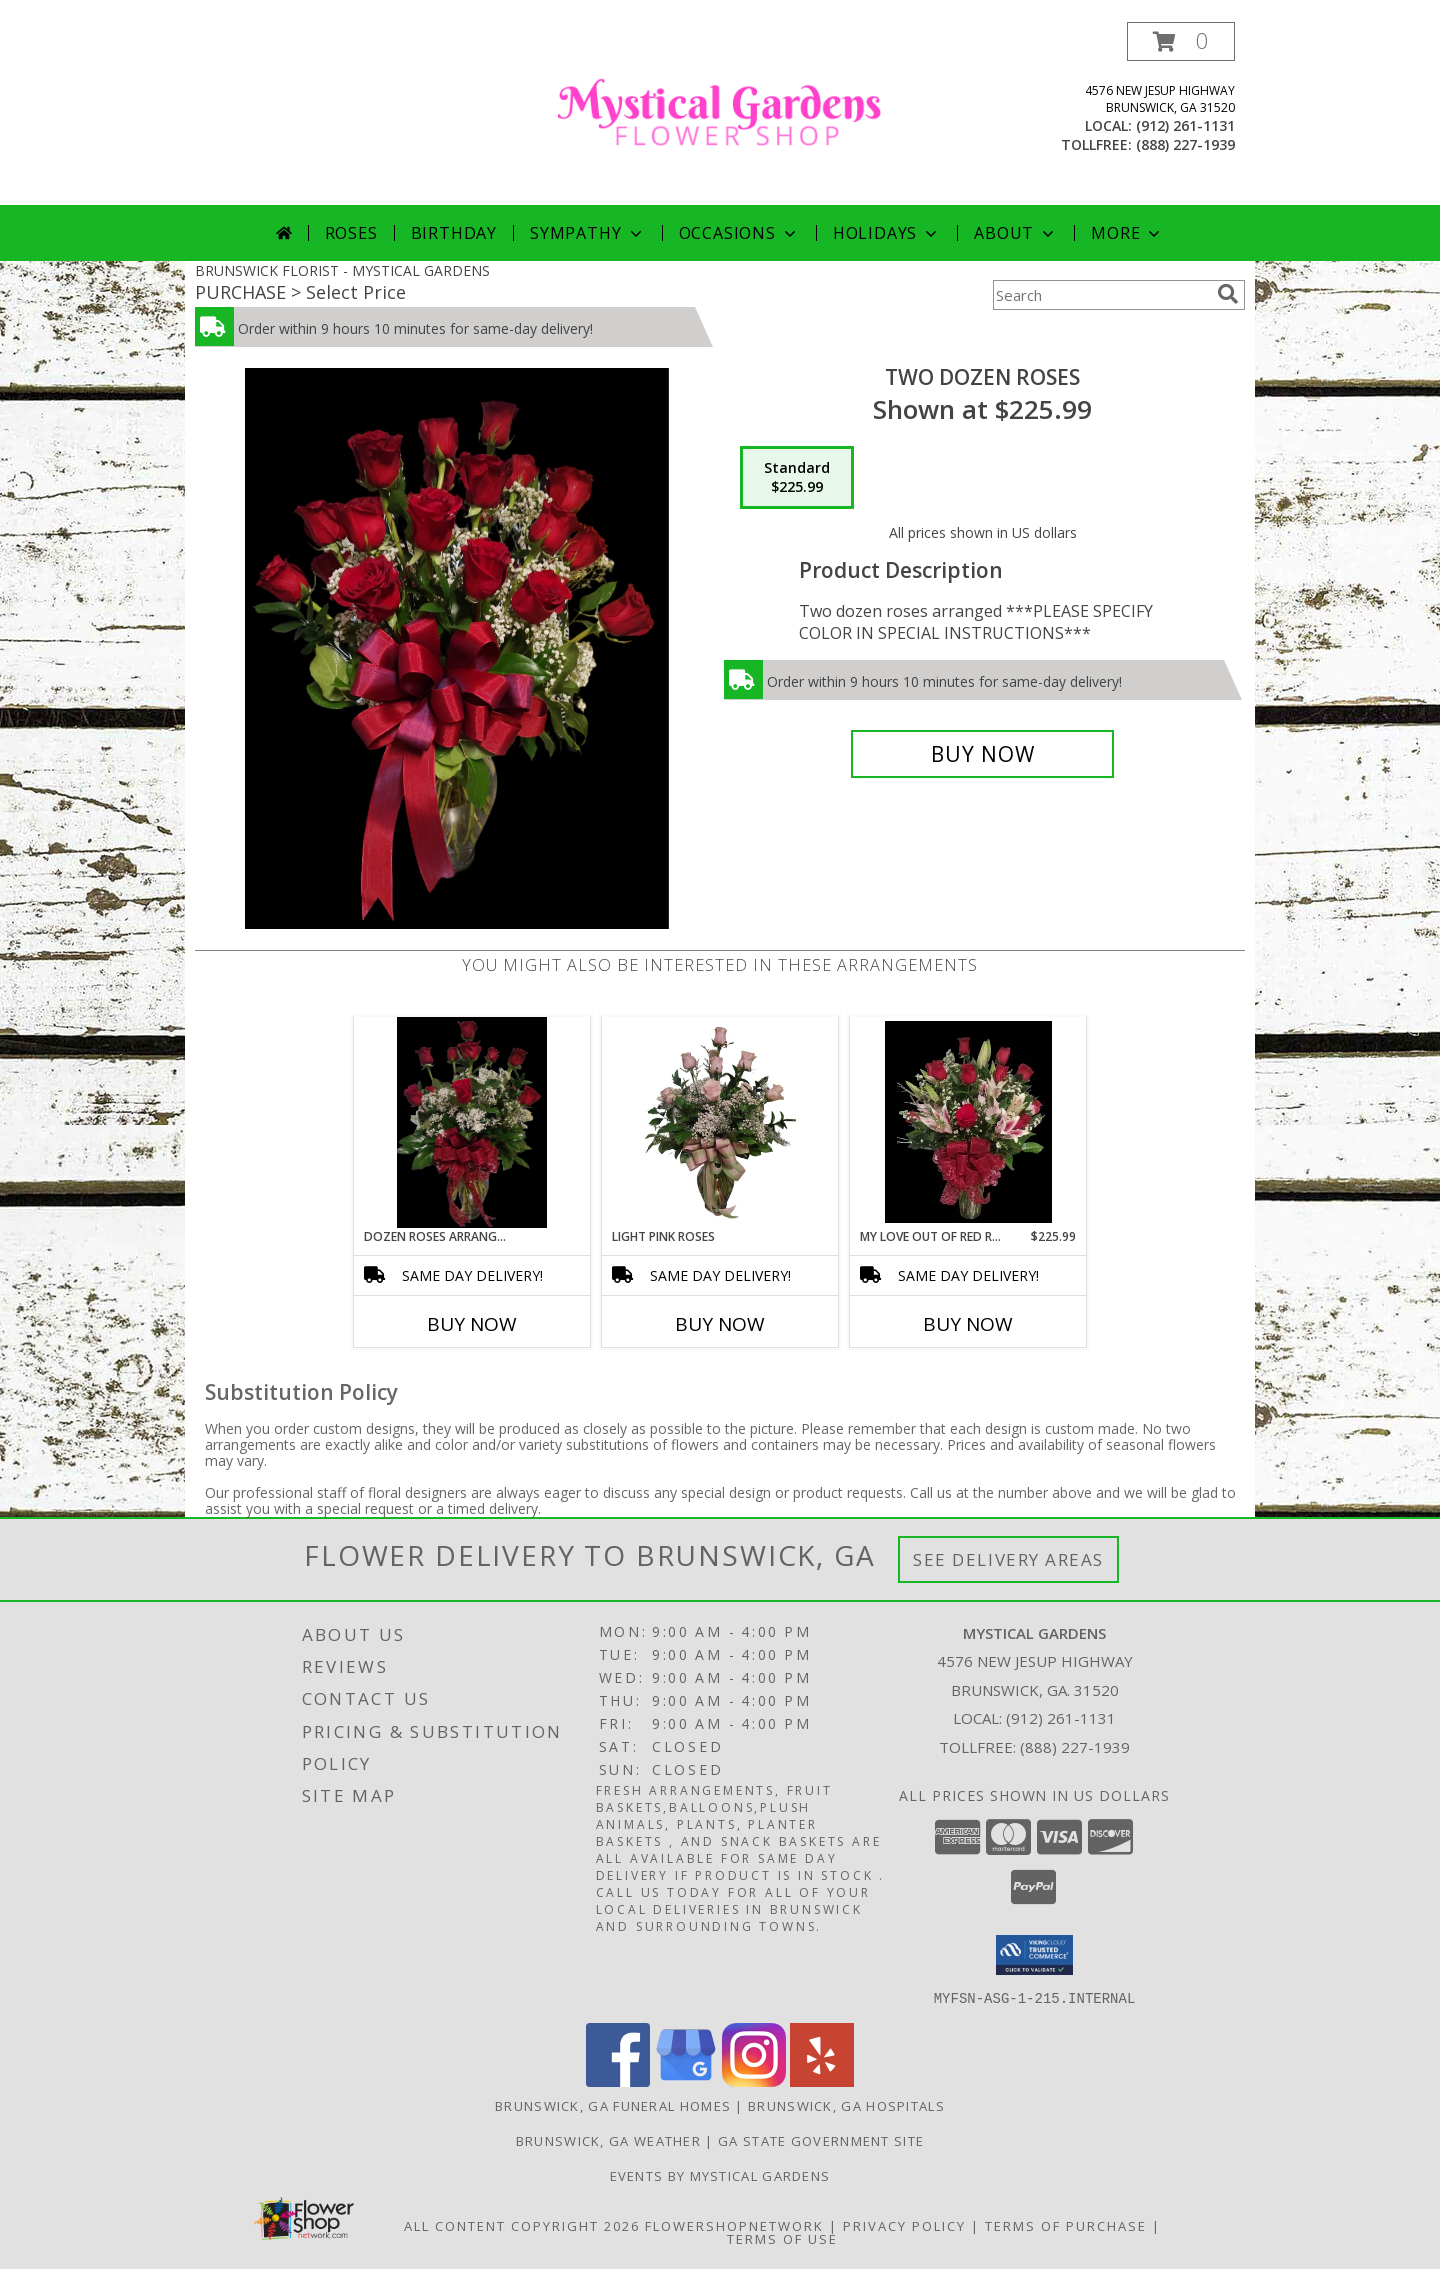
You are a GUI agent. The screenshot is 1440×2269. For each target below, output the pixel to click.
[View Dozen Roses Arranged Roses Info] (471, 1122)
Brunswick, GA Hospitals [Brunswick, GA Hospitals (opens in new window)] (846, 2105)
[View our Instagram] (754, 2080)
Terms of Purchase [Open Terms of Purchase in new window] (1066, 2225)
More (1127, 233)
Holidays (887, 233)
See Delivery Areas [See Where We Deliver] (1008, 1559)
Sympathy (587, 233)
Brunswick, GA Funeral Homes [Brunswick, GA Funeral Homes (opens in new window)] (613, 2105)
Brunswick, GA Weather (608, 2140)
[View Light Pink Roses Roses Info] (720, 1122)
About (1016, 233)
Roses (351, 233)
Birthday (454, 233)
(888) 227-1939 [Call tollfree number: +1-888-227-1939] (1185, 144)
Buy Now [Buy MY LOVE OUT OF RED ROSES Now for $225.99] (968, 1324)
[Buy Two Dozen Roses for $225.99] (982, 754)
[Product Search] (1101, 295)
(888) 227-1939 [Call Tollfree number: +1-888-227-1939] (1075, 1747)
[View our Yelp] (822, 2080)
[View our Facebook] (618, 2080)
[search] (1228, 294)
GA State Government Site (821, 2140)
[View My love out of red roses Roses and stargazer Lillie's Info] (968, 1122)
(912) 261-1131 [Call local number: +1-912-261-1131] (1185, 125)
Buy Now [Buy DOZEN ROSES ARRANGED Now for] (472, 1324)
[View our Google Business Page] (686, 2080)
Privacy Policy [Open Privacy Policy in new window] (904, 2225)
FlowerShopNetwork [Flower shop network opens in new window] (734, 2225)
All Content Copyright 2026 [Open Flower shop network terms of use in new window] (522, 2225)
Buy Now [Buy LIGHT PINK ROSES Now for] (720, 1324)
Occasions (739, 233)
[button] (1181, 41)
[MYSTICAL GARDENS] (720, 113)
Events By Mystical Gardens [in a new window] (720, 2175)
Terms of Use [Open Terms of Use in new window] (782, 2238)
